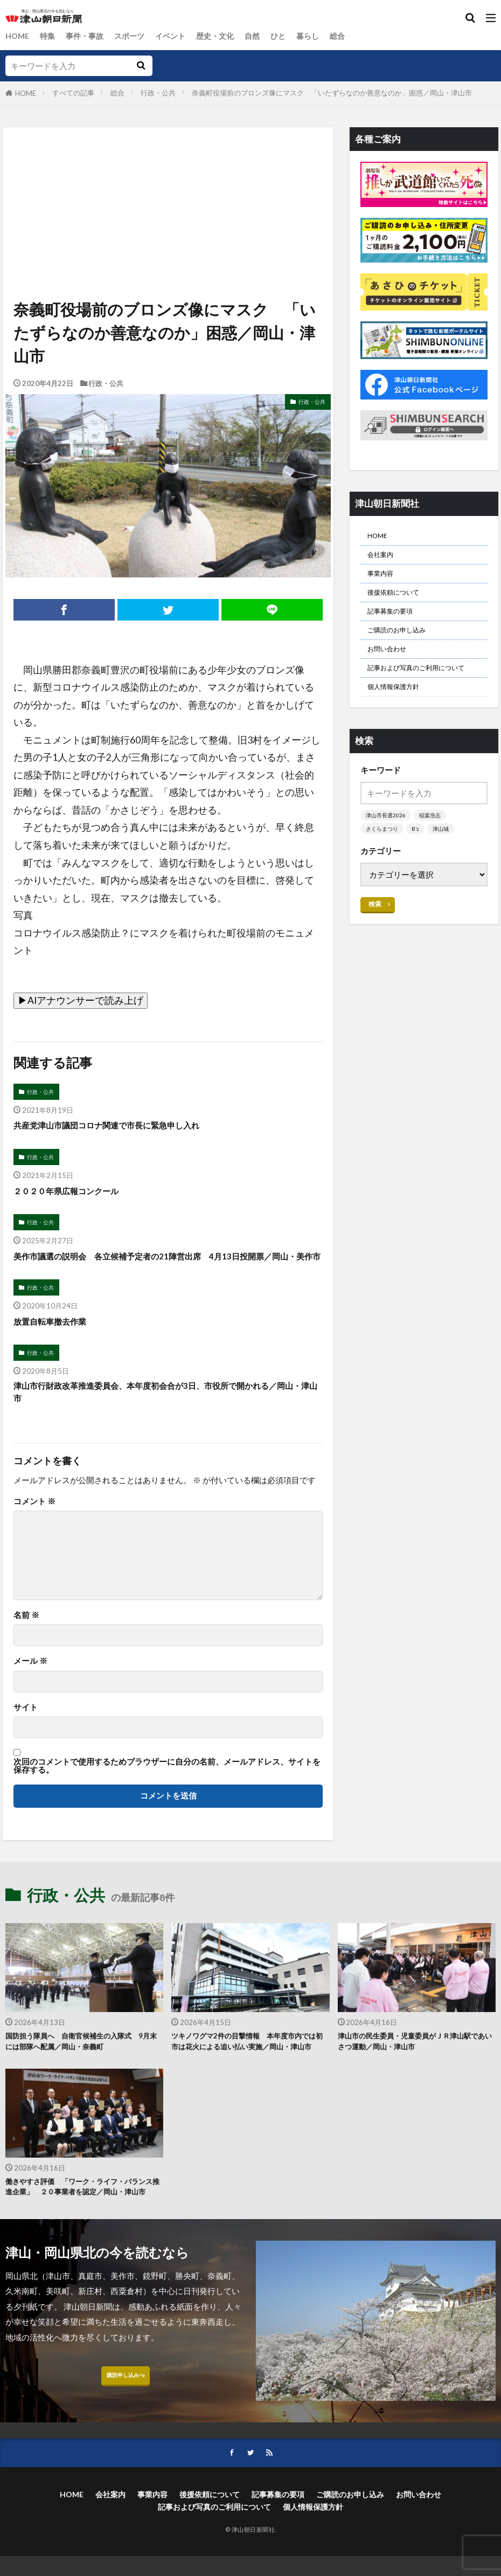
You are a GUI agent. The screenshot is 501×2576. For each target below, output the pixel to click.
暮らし (323, 36)
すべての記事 (73, 92)
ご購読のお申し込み (403, 645)
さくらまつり (383, 866)
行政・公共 (158, 92)
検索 (375, 942)
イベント (179, 36)
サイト (25, 1732)
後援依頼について (399, 602)
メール (30, 1687)
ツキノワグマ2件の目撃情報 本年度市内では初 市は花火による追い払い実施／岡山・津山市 (248, 2074)
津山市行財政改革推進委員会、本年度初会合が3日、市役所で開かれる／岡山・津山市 (166, 1416)
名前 (26, 1640)
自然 (265, 36)
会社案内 (383, 558)
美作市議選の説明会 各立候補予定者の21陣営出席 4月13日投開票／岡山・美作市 (167, 1267)
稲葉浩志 (434, 852)
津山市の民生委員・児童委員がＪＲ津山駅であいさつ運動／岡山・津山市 (414, 2068)
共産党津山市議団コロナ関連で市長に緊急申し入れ (124, 1126)
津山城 (445, 866)
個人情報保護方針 (399, 722)
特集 (49, 36)
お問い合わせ (391, 667)
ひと (292, 36)
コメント (34, 1527)
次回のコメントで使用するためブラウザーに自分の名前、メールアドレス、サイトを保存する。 (167, 1791)
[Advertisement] (167, 177)
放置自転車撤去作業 (57, 1341)
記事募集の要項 (395, 623)
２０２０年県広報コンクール (76, 1194)
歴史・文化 (226, 36)
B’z (419, 866)
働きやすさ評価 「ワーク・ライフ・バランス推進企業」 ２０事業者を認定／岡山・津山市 (82, 2236)
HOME (18, 36)
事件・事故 (88, 36)
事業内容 (383, 580)
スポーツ (136, 36)
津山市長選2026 (387, 852)
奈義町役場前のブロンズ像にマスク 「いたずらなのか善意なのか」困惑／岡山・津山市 (332, 92)
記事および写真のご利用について (423, 695)
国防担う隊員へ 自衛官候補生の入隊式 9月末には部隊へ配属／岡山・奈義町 (82, 2068)
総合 (354, 36)
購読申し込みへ (125, 2435)
